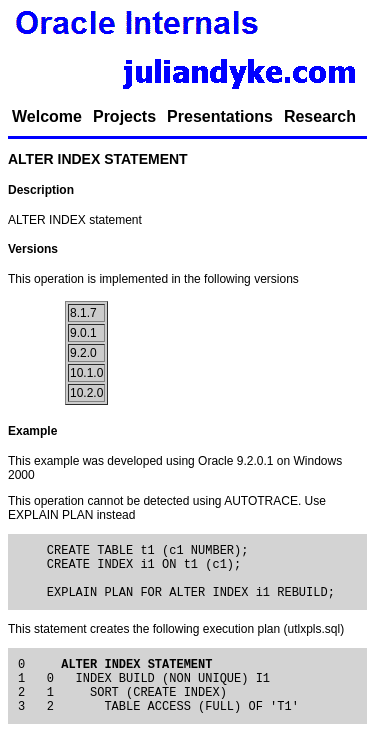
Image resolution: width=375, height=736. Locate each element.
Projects (124, 116)
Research (320, 116)
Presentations (220, 116)
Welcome (47, 116)
